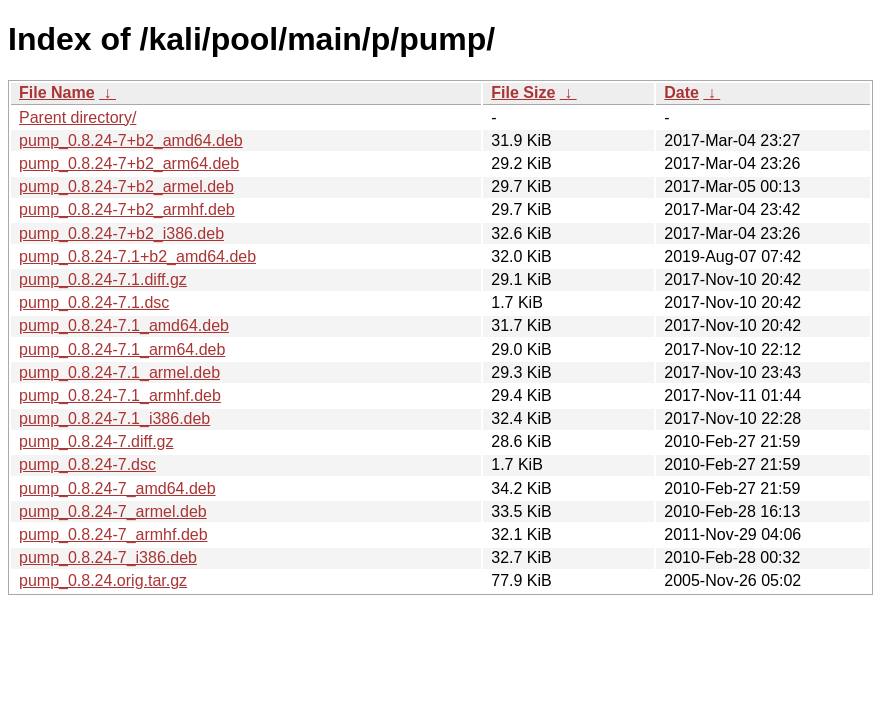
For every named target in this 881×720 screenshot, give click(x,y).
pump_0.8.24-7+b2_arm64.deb (129, 163)
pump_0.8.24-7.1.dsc (94, 302)
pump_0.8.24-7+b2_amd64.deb (131, 140)
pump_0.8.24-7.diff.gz (96, 441)
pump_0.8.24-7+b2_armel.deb (126, 186)
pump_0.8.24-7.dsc (87, 464)
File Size (523, 92)
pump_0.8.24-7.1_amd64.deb (124, 325)
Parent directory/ (77, 117)
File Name (57, 92)
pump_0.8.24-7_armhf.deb (113, 534)
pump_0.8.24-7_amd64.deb (117, 488)
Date (681, 92)
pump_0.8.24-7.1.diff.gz (103, 279)
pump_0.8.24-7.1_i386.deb (114, 418)
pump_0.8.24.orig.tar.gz (103, 580)
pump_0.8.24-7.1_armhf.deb (120, 395)
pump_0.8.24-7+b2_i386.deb (121, 233)
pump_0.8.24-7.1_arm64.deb (122, 349)
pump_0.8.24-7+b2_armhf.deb (127, 209)
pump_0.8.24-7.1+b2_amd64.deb (137, 256)
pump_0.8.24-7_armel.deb (113, 511)
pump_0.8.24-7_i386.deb (108, 557)
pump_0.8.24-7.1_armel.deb (119, 372)
